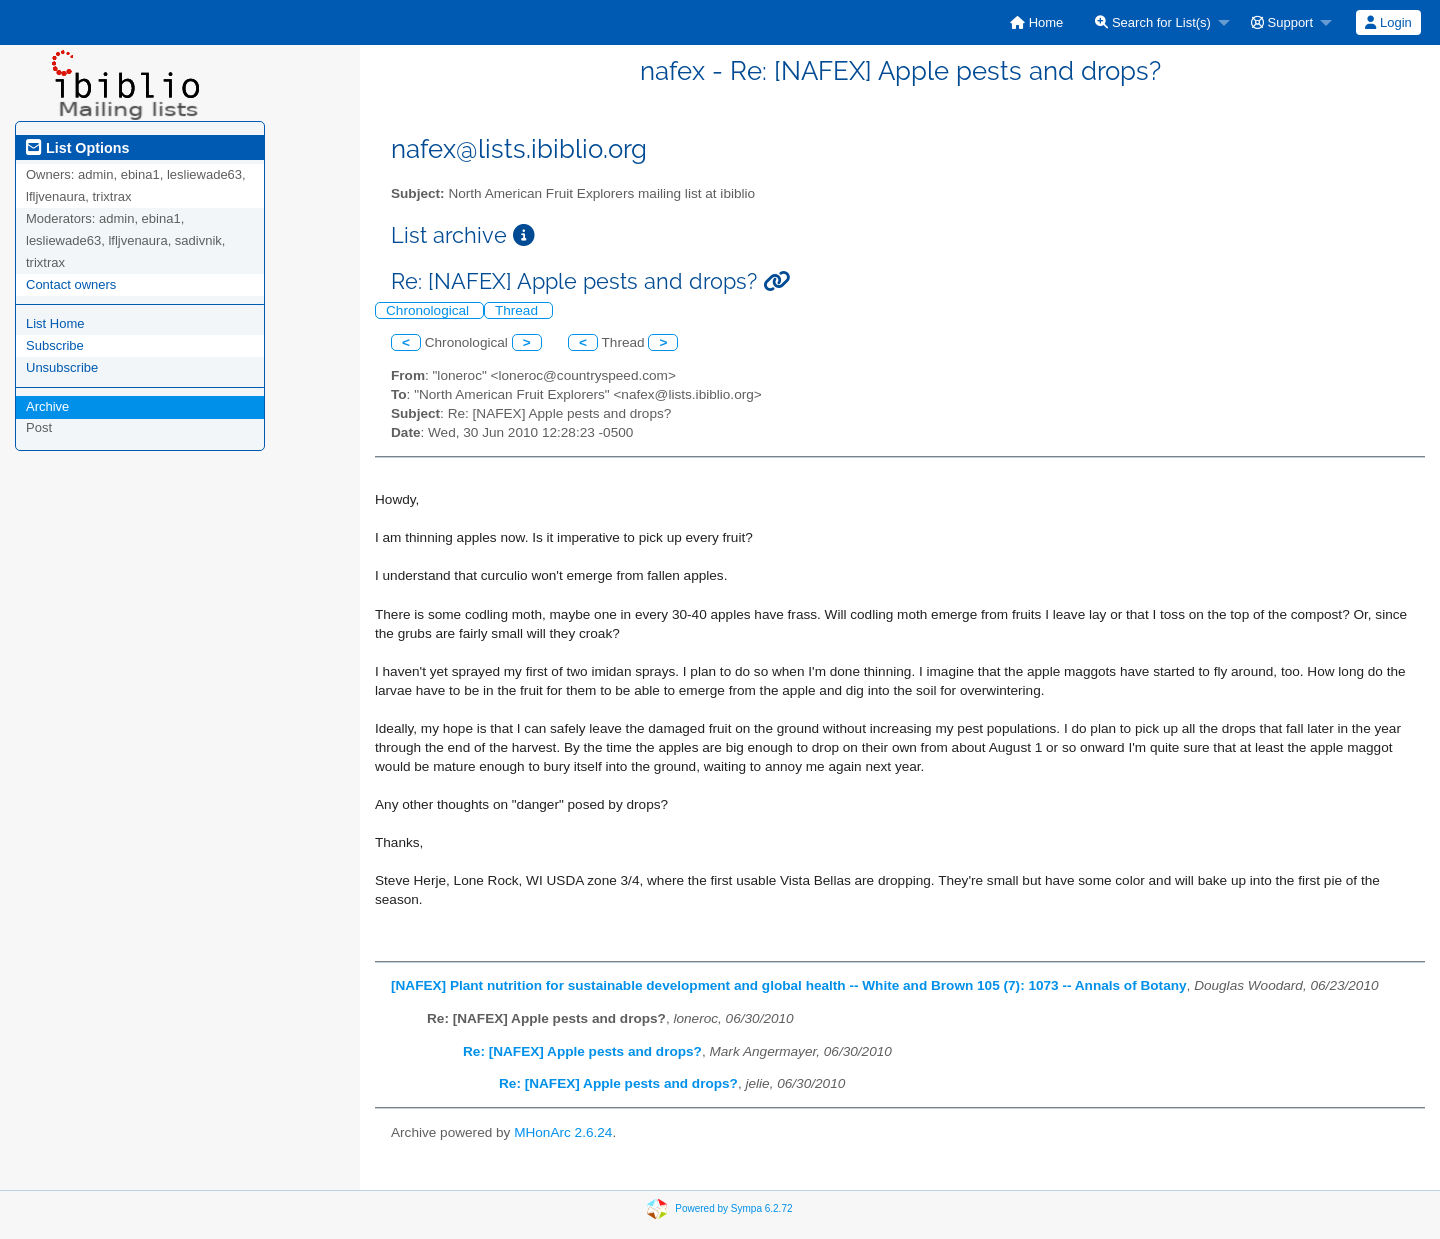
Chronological (429, 310)
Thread (518, 310)
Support (1282, 22)
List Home (55, 323)
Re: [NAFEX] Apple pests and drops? (582, 1051)
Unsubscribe (62, 367)
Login (1388, 22)
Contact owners (71, 284)
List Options (77, 148)
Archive (47, 406)
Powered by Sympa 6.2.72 (733, 1207)
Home (1036, 22)
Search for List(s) (1153, 22)
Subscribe (55, 345)
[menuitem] (1036, 22)
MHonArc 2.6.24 (563, 1132)
